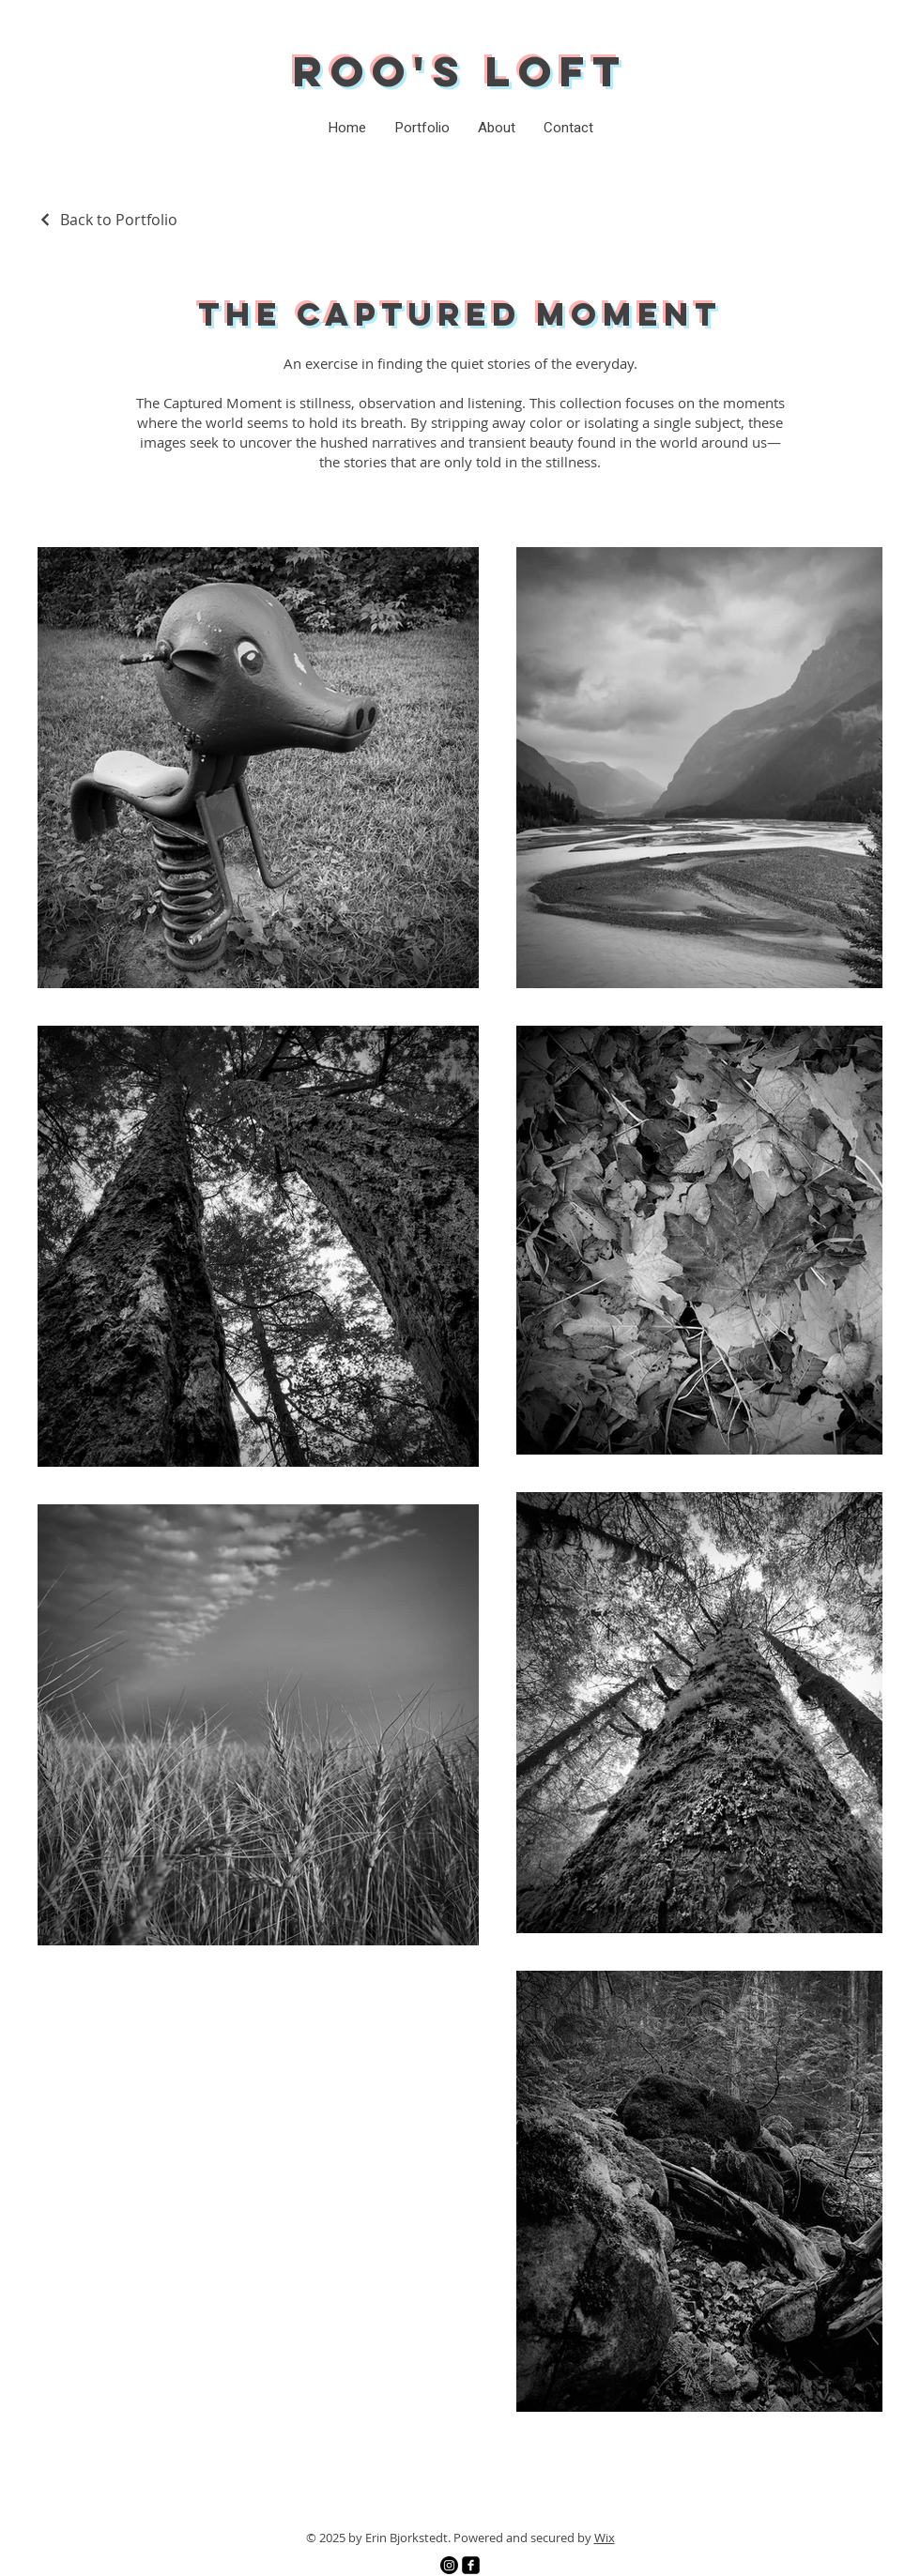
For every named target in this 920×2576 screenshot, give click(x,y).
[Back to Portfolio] (107, 219)
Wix (604, 2537)
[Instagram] (449, 2565)
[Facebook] (471, 2565)
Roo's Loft (460, 71)
